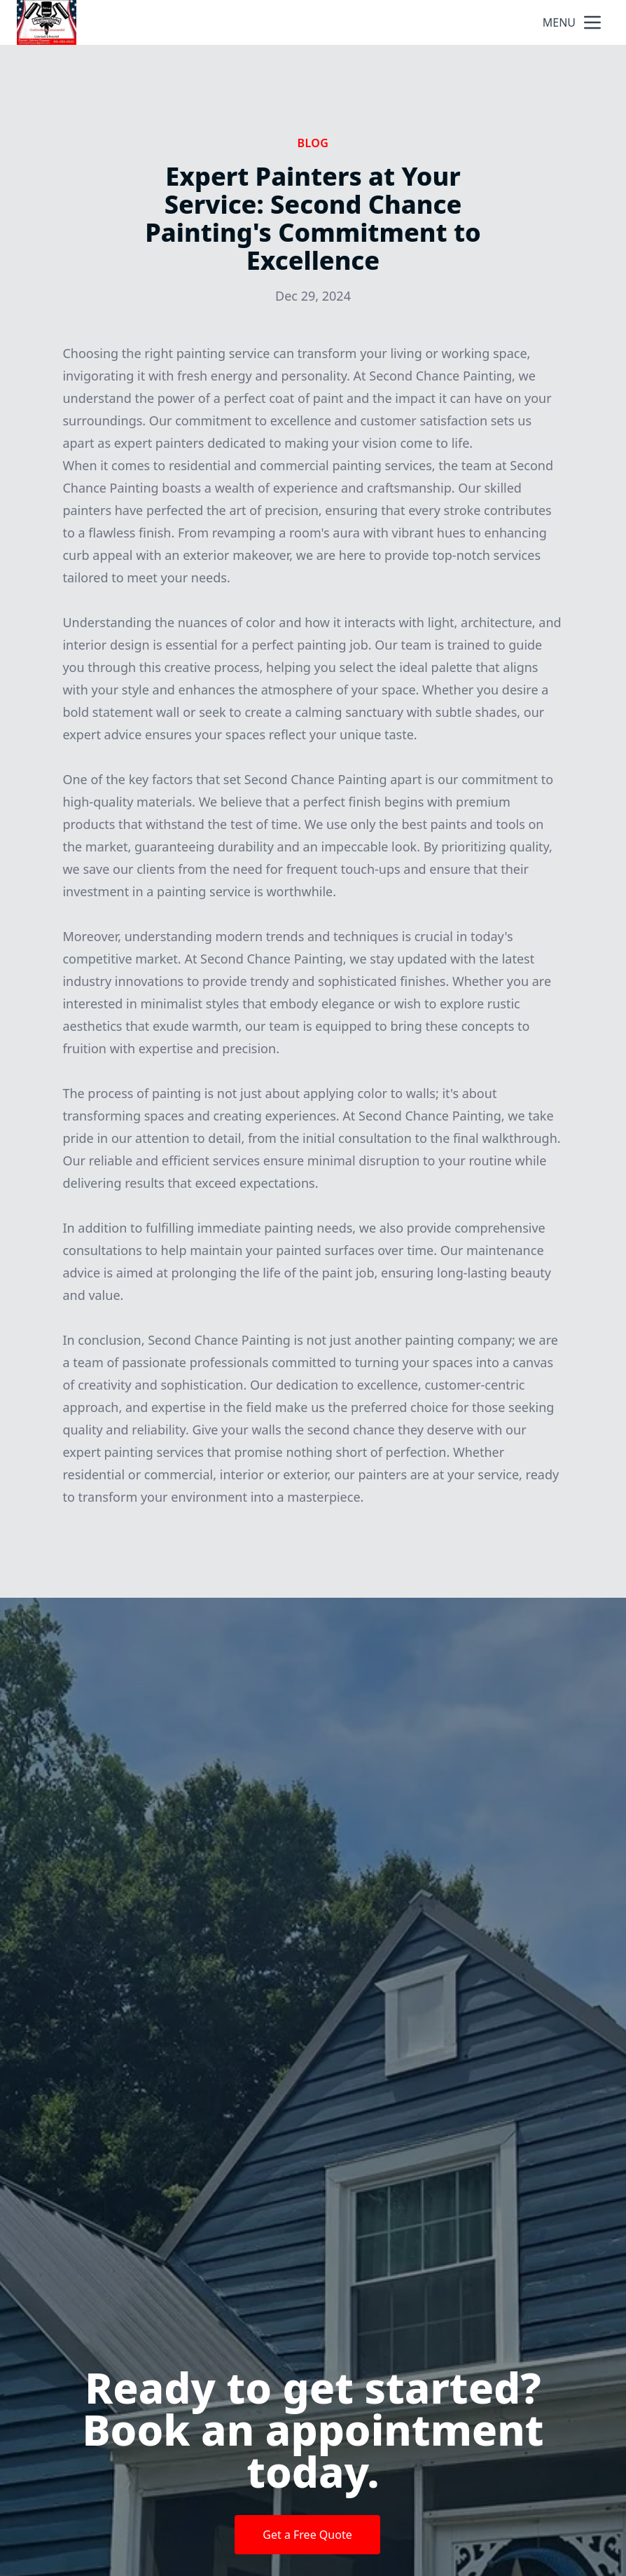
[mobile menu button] (592, 22)
